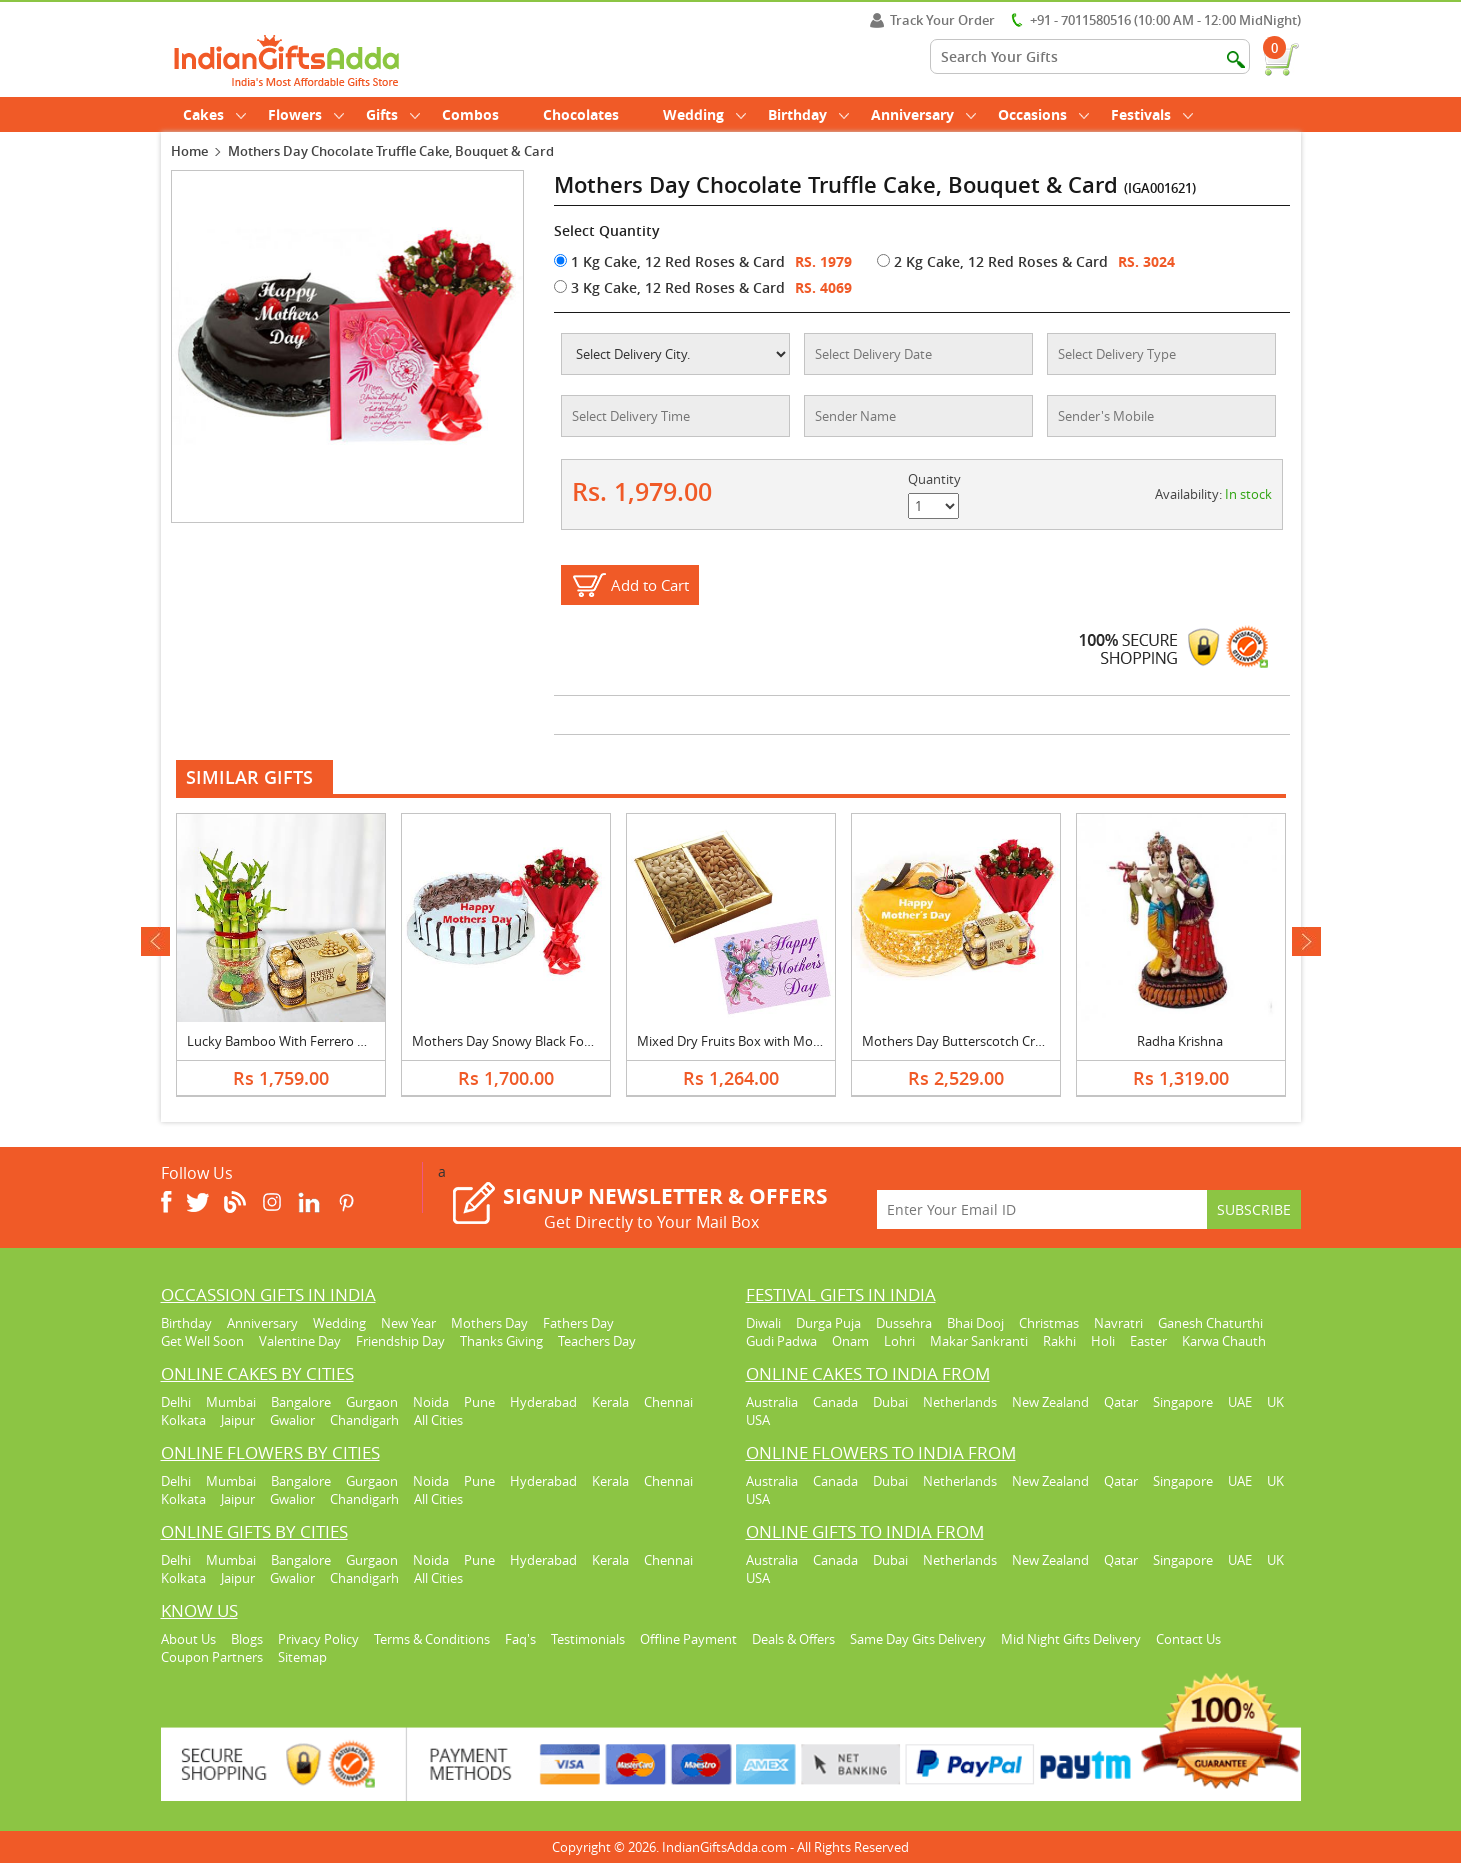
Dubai (890, 1402)
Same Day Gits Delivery (918, 1639)
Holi (1103, 1341)
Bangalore (301, 1402)
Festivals (1152, 114)
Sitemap (302, 1657)
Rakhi (1059, 1341)
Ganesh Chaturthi (1210, 1323)
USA (758, 1420)
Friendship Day (400, 1341)
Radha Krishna (1180, 1041)
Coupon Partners (212, 1657)
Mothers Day (489, 1323)
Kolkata (183, 1420)
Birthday (808, 114)
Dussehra (904, 1323)
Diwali (763, 1323)
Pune (479, 1402)
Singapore (1183, 1402)
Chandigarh (364, 1420)
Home (189, 151)
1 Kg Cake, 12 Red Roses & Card (669, 261)
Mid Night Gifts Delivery (1071, 1639)
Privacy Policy (318, 1639)
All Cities (438, 1420)
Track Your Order (932, 20)
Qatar (1121, 1402)
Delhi (176, 1402)
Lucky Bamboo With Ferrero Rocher (293, 1041)
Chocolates (581, 114)
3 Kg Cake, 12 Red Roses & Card (669, 287)
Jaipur (238, 1420)
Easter (1148, 1341)
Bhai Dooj (975, 1323)
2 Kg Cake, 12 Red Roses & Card (992, 261)
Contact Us (1188, 1639)
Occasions (1043, 114)
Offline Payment (688, 1639)
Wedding (704, 114)
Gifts (393, 114)
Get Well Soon (202, 1341)
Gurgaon (372, 1402)
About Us (188, 1639)
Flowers (306, 114)
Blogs (247, 1639)
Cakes (214, 114)
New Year (408, 1323)
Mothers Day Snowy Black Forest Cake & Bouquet (559, 1041)
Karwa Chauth (1224, 1341)
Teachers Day (597, 1341)
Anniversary (923, 114)
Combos (470, 114)
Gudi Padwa (781, 1341)
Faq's (520, 1639)
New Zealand (1050, 1402)
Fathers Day (578, 1323)
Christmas (1049, 1323)
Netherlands (960, 1402)
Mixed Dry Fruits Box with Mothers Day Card (769, 1041)
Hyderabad (543, 1402)
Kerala (610, 1402)
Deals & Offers (793, 1639)
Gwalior (292, 1420)
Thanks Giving (501, 1341)
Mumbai (231, 1402)
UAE (1240, 1402)
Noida (431, 1402)
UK (1275, 1402)
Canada (835, 1402)
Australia (772, 1402)
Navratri (1118, 1323)
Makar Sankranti (979, 1341)
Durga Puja (828, 1323)
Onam (850, 1341)
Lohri (899, 1341)
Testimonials (588, 1639)
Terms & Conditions (432, 1639)
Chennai (668, 1402)
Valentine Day (300, 1341)
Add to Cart (650, 585)
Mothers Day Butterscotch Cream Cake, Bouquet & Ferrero (1036, 1041)
